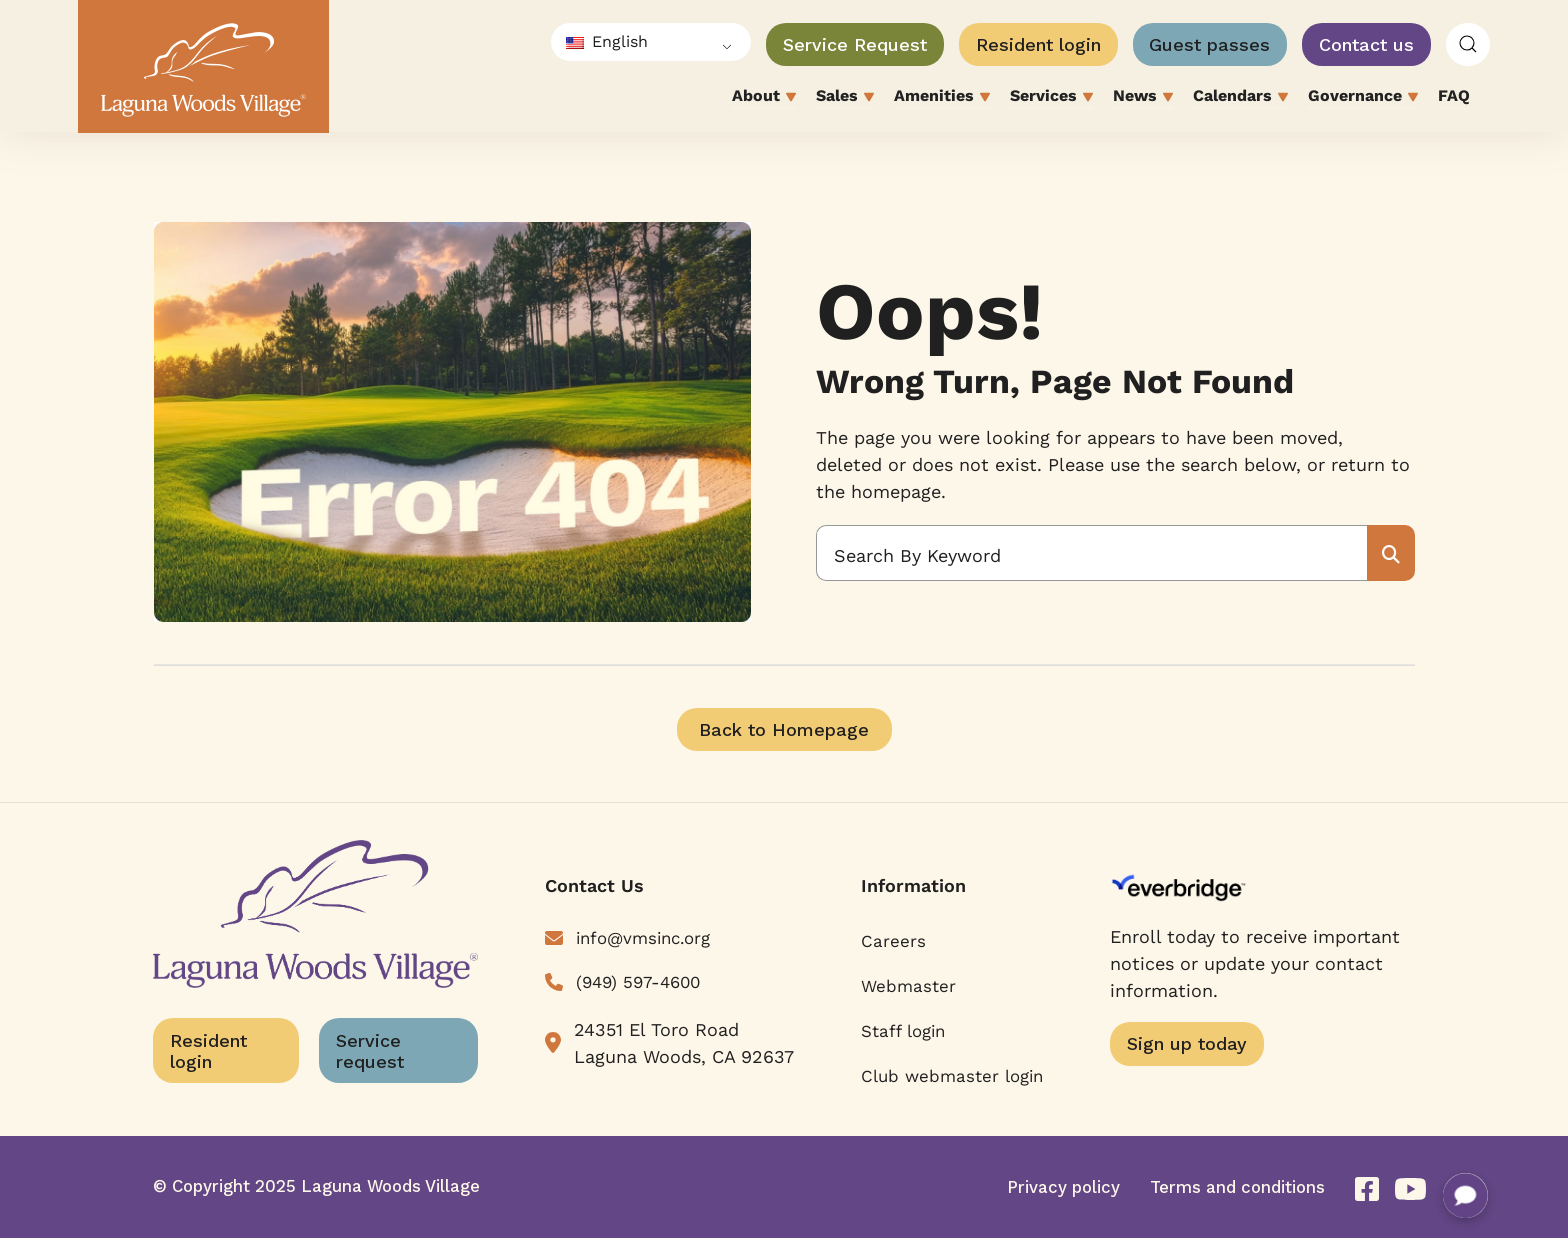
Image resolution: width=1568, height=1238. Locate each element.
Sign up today (1187, 1043)
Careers (893, 941)
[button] (1468, 45)
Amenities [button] (942, 97)
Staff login (903, 1031)
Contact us (1366, 44)
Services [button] (1051, 97)
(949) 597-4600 (638, 982)
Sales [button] (845, 97)
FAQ (1454, 95)
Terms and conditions (1237, 1187)
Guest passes (1209, 44)
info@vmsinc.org (643, 938)
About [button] (764, 97)
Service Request (855, 44)
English (607, 41)
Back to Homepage (784, 729)
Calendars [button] (1240, 97)
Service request (370, 1051)
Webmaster (908, 986)
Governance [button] (1363, 97)
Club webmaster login (952, 1076)
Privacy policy (1063, 1187)
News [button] (1143, 97)
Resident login (1038, 44)
